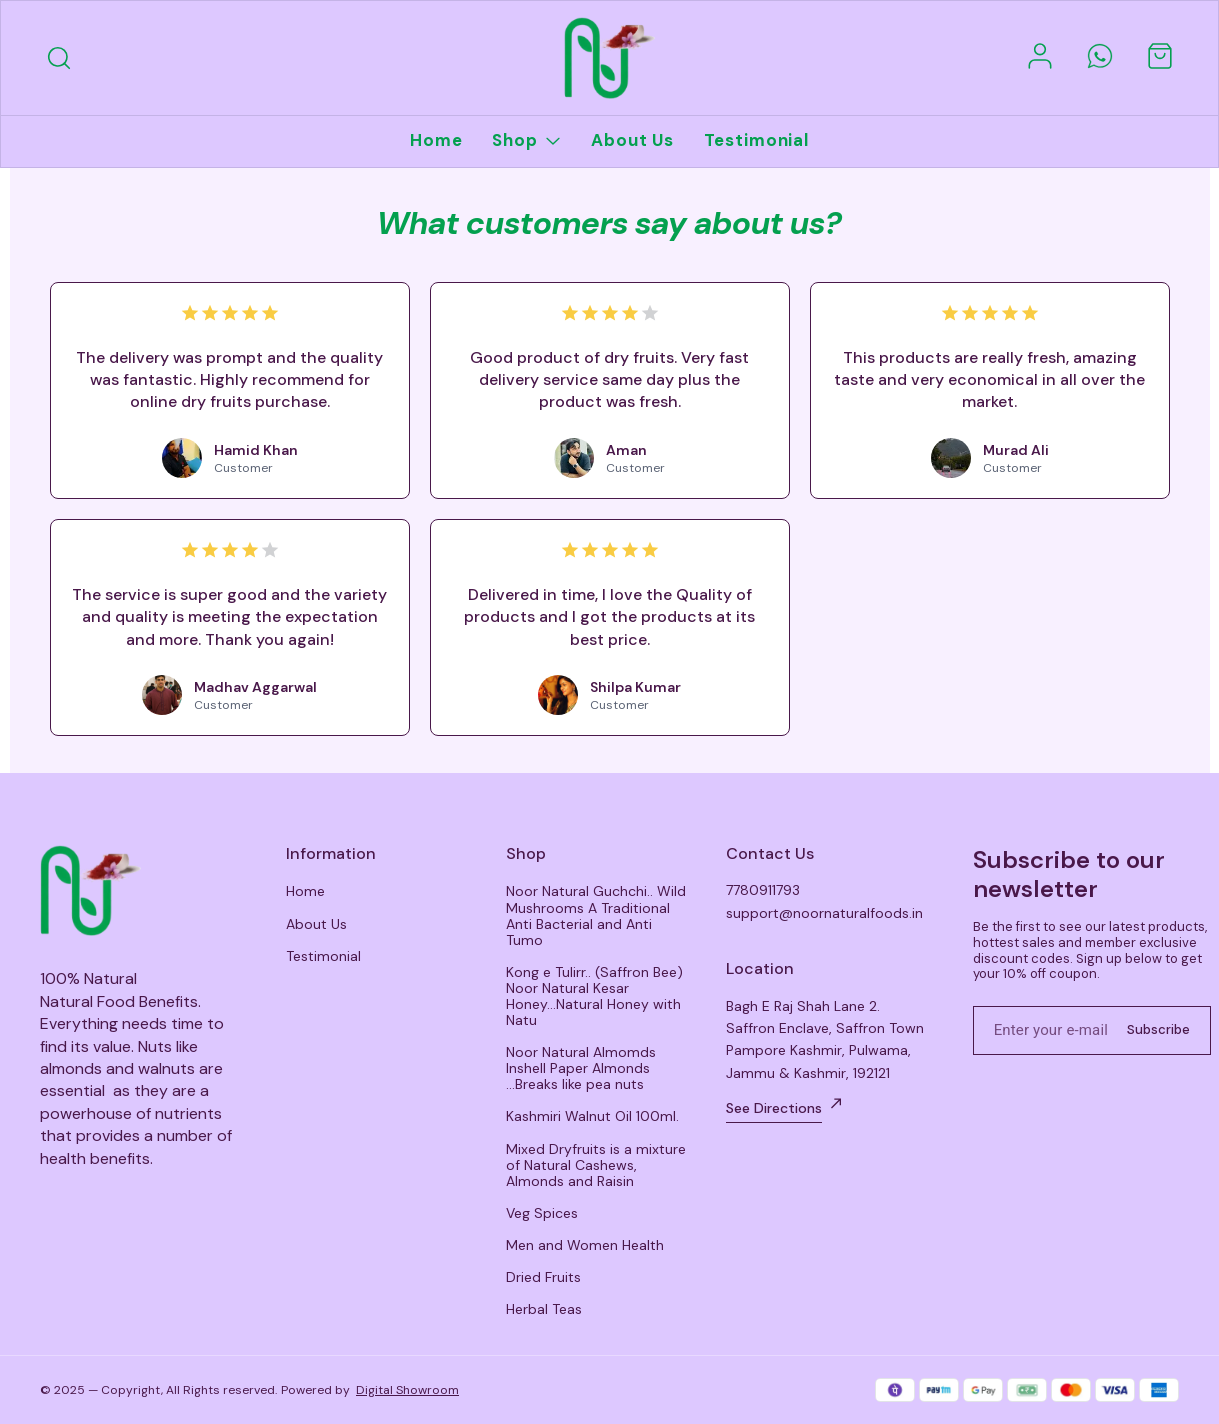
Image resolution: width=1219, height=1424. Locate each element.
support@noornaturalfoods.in (824, 913)
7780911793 (763, 890)
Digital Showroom (407, 1390)
